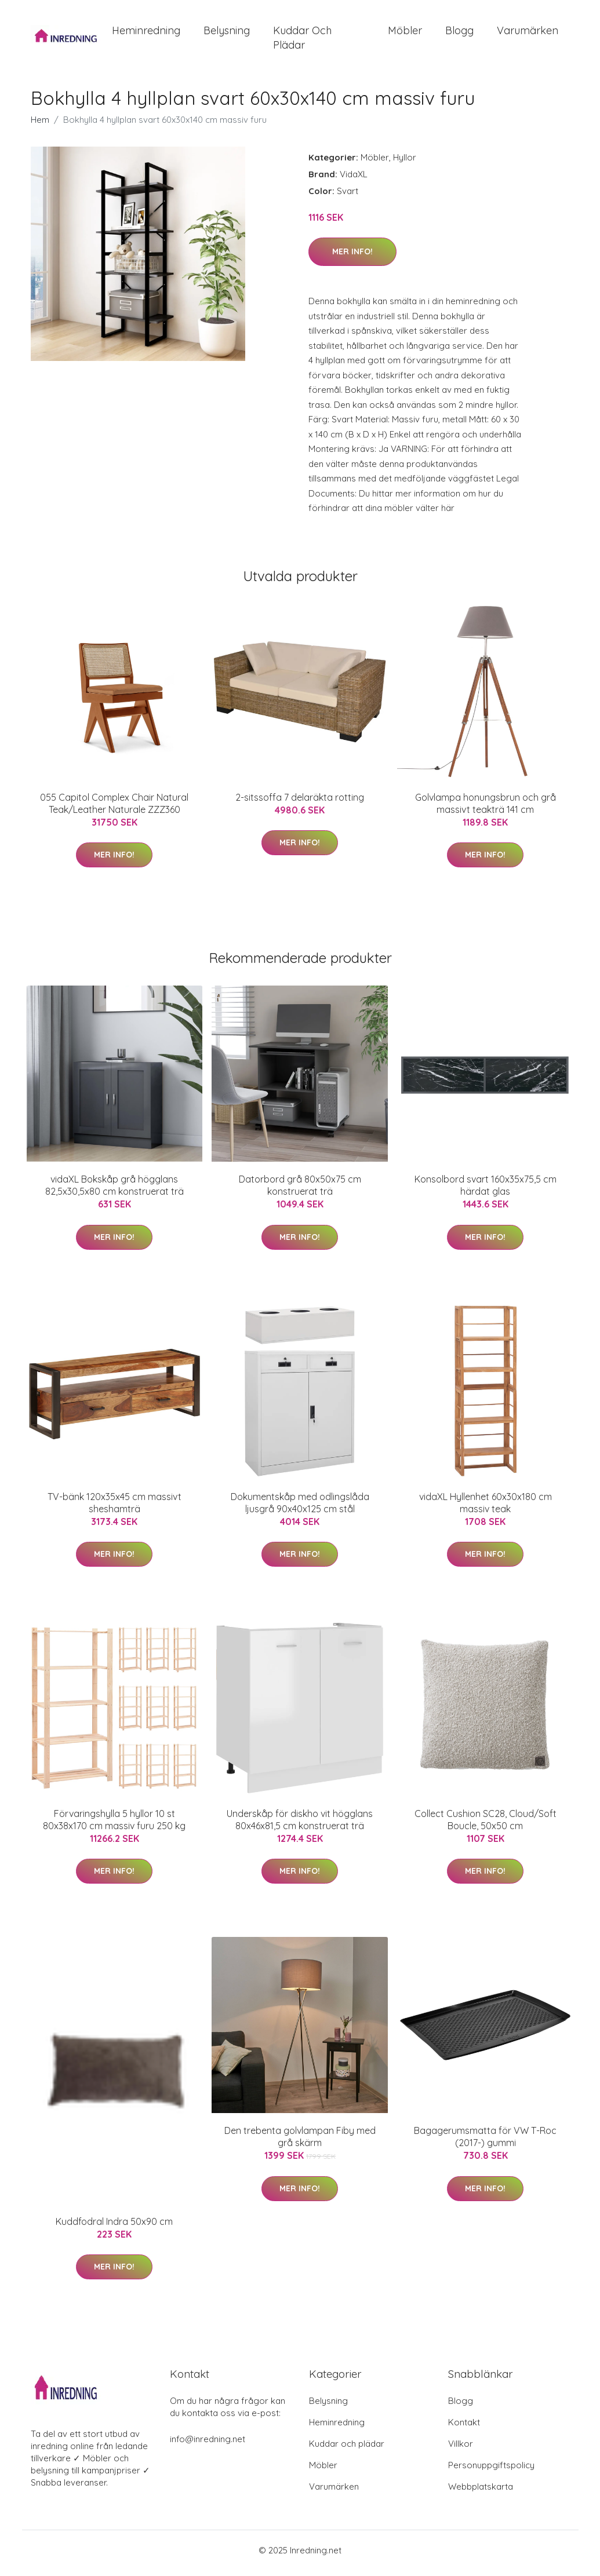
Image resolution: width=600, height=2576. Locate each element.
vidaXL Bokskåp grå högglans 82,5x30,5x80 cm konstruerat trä (114, 1191)
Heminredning (146, 33)
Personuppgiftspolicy (491, 2470)
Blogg (459, 33)
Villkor (460, 2449)
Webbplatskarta (480, 2492)
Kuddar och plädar (302, 40)
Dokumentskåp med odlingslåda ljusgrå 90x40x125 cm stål (300, 1508)
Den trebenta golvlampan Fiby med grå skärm (300, 2143)
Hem (40, 125)
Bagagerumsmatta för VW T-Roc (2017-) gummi (485, 2143)
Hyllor (404, 163)
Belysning (226, 33)
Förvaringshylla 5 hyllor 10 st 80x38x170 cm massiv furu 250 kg (114, 1825)
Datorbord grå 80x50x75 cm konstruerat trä (300, 1191)
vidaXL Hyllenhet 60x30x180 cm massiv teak (485, 1508)
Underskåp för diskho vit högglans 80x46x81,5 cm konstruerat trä (300, 1825)
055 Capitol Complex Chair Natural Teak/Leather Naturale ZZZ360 (114, 809)
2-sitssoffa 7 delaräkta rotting (299, 803)
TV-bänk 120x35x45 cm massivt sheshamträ (114, 1508)
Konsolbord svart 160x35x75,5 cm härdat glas (485, 1191)
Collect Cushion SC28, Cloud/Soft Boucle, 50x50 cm (485, 1825)
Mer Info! (352, 258)
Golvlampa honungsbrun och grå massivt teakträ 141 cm (485, 809)
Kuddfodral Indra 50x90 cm (114, 2227)
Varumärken (527, 33)
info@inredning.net (207, 2444)
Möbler (405, 33)
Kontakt (464, 2427)
